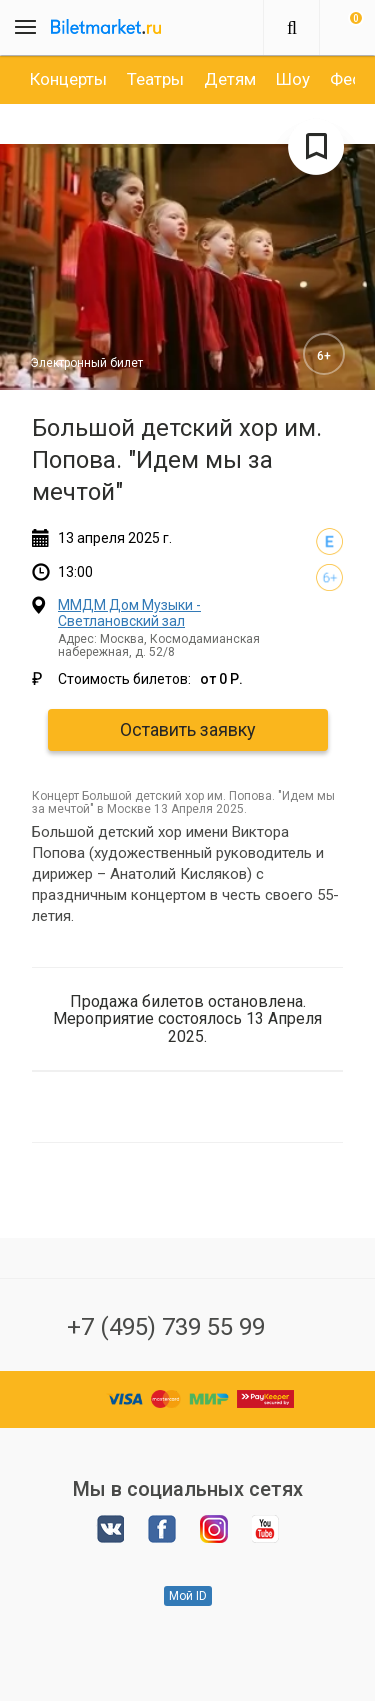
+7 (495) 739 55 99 (166, 1327)
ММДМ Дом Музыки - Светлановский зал (129, 612)
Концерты (68, 79)
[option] (68, 79)
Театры (155, 79)
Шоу (293, 79)
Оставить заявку (188, 729)
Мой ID (188, 1596)
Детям (230, 79)
